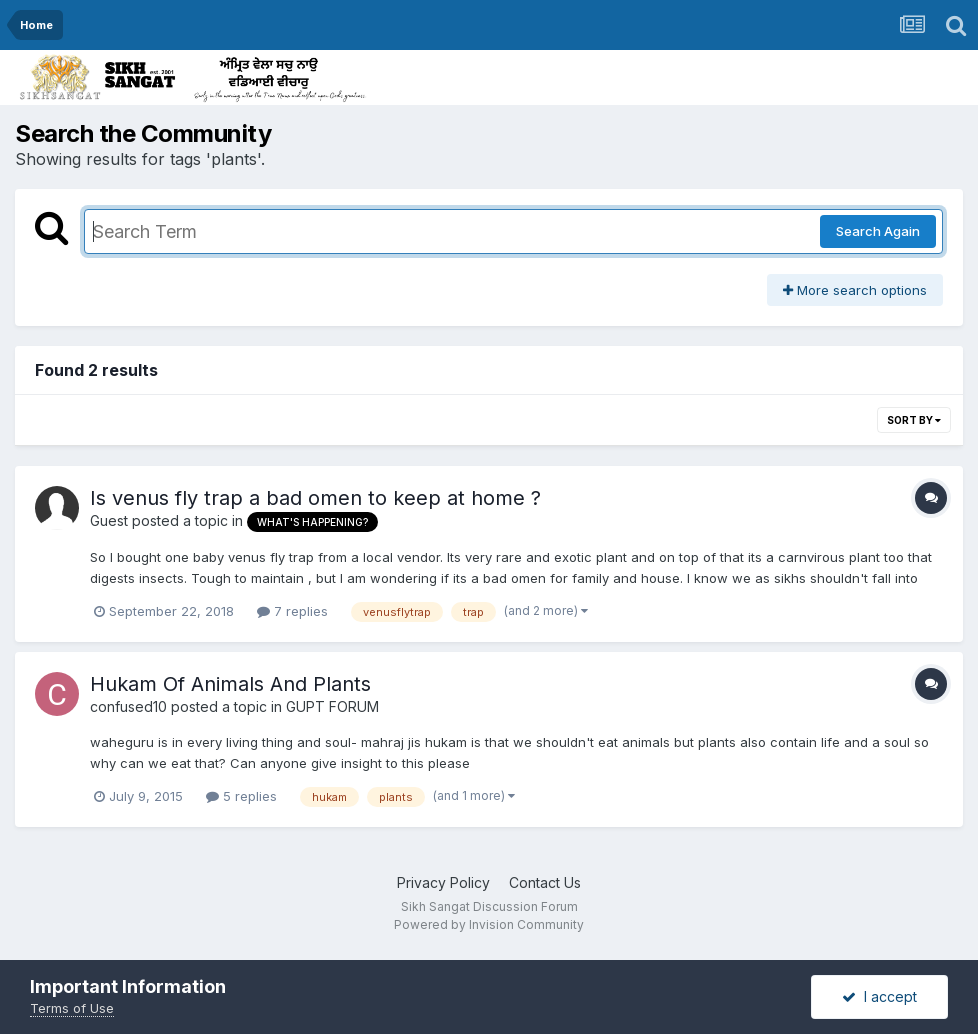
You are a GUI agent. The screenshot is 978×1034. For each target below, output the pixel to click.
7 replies (292, 611)
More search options (855, 290)
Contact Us (545, 882)
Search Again (878, 231)
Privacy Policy (443, 882)
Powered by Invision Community (489, 924)
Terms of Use (72, 1008)
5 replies (241, 796)
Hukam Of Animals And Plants (230, 684)
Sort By (914, 420)
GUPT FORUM (332, 706)
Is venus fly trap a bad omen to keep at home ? (315, 498)
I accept (879, 996)
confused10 (128, 706)
